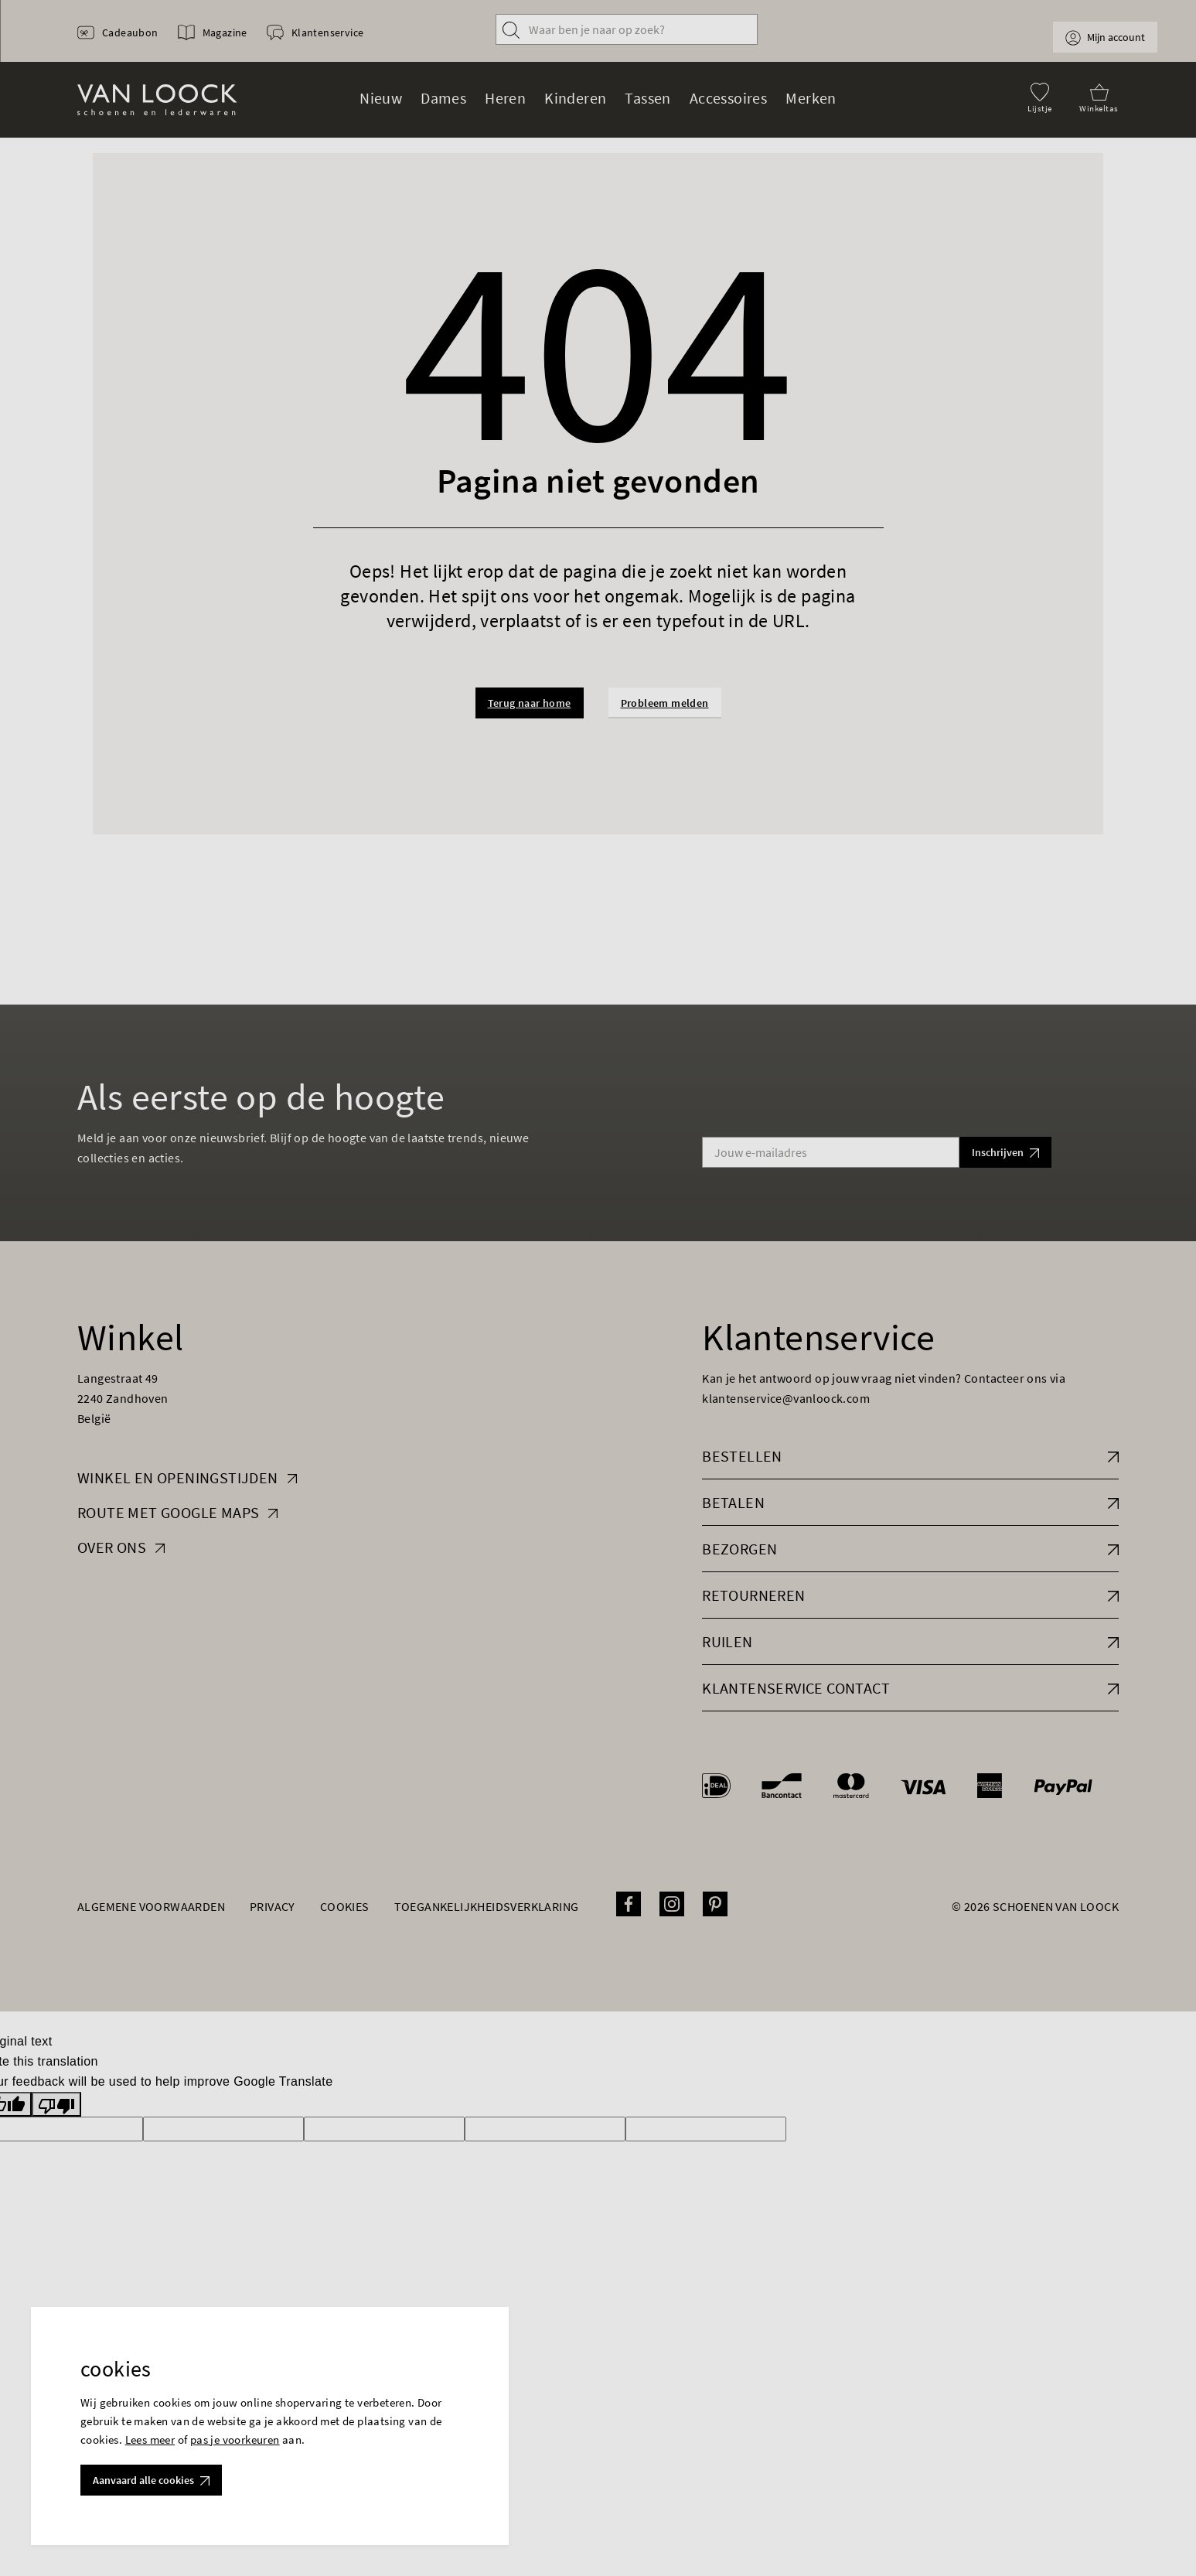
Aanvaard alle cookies (151, 2480)
